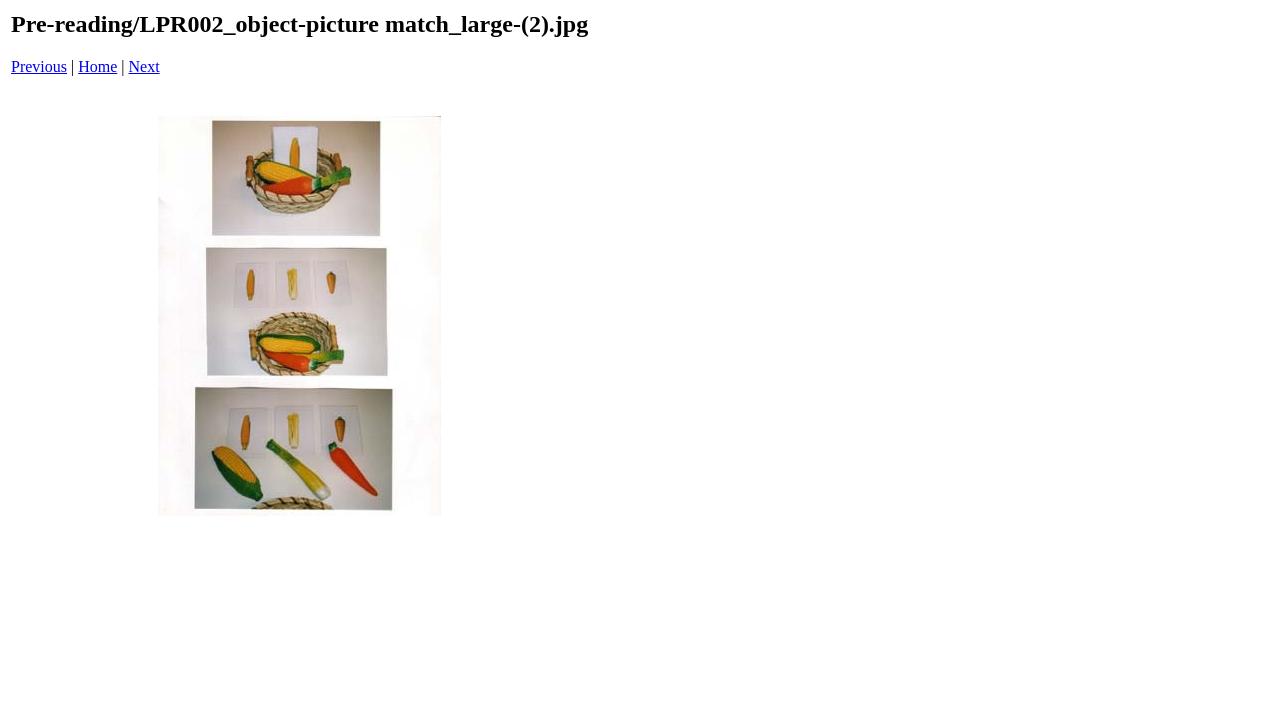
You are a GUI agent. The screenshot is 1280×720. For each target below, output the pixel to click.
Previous (39, 66)
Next (144, 66)
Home (97, 66)
